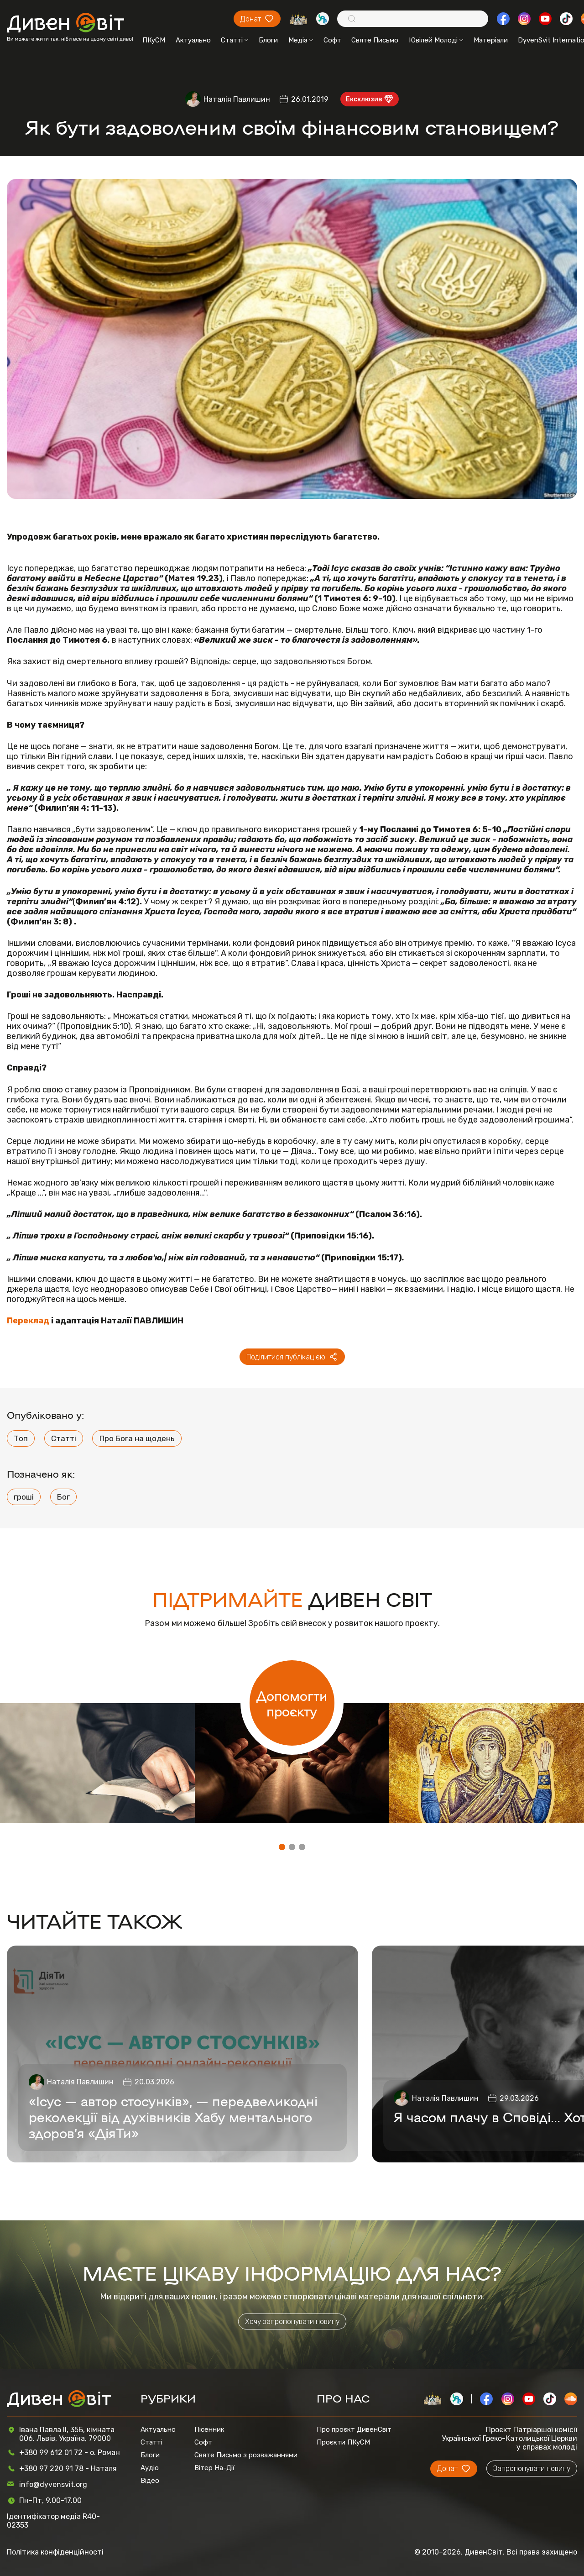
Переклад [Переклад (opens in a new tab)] (28, 1321)
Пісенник (209, 2429)
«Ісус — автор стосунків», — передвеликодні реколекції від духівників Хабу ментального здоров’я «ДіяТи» (173, 2117)
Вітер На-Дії (214, 2468)
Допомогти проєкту (291, 1703)
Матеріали (491, 40)
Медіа (300, 40)
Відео (150, 2480)
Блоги (268, 40)
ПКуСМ (153, 40)
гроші (24, 1496)
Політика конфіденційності (55, 2552)
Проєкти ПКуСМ (343, 2442)
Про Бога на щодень (137, 1438)
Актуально (193, 40)
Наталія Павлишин (236, 99)
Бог (63, 1496)
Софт (332, 40)
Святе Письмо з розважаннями (245, 2455)
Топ (21, 1438)
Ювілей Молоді (436, 40)
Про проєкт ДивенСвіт (354, 2429)
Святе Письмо (374, 40)
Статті (235, 40)
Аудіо (150, 2468)
